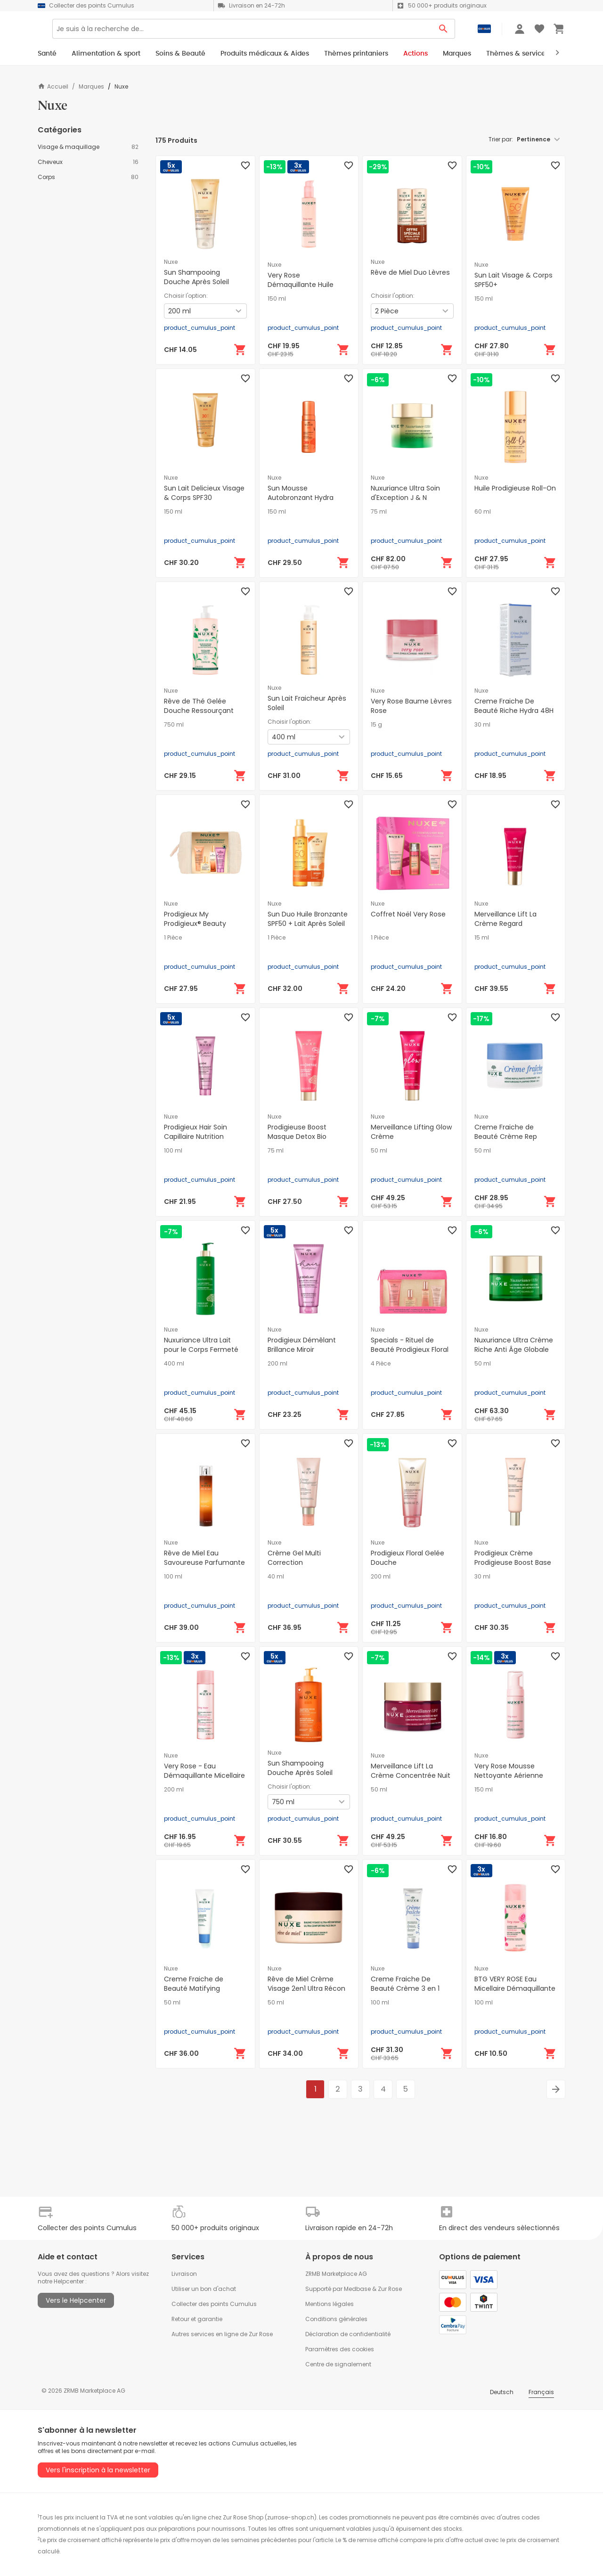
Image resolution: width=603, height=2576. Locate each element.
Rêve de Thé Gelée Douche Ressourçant (199, 705)
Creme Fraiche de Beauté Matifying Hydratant (193, 1988)
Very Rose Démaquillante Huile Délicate (301, 284)
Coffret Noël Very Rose (408, 914)
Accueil (53, 86)
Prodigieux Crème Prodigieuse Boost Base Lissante (512, 1562)
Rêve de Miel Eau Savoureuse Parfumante (204, 1557)
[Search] (272, 32)
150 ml (277, 299)
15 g (376, 724)
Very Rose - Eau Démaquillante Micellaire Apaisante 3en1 (204, 1775)
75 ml (379, 511)
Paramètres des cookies (339, 2349)
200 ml (277, 1363)
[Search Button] (443, 32)
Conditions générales (336, 2319)
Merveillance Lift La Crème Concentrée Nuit (410, 1770)
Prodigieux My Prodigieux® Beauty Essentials (195, 923)
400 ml (174, 1363)
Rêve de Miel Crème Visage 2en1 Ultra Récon (306, 1983)
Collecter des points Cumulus (214, 2304)
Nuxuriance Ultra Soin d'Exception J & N (405, 492)
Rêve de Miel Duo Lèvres (410, 272)
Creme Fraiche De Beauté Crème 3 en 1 (405, 1983)
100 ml (173, 1150)
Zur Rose (390, 2289)
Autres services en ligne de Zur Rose (222, 2334)
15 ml (481, 937)
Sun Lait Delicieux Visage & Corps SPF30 (204, 492)
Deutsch (501, 2392)
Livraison (184, 2274)
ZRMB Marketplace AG (336, 2274)
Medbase (357, 2289)
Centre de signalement (338, 2364)
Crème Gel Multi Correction (294, 1557)
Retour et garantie (196, 2319)
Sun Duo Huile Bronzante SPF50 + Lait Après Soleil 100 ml (308, 923)
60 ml (482, 511)
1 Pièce (173, 937)
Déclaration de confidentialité (348, 2334)
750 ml (174, 724)
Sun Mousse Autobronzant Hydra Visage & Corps (301, 497)
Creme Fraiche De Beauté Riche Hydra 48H (514, 705)
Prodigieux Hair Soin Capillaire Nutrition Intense (195, 1136)
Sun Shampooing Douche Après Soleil (196, 277)
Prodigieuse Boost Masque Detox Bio (297, 1131)
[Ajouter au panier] (240, 349)
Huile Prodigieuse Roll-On (515, 488)
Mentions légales (329, 2304)
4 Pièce (381, 1363)
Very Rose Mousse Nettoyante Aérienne (508, 1770)
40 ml (276, 1576)
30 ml (482, 724)
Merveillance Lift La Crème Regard (505, 918)
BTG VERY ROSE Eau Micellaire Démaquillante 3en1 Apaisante (514, 1988)
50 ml (379, 1150)
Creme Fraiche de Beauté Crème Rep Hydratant (505, 1136)
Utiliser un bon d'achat (203, 2289)
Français (541, 2392)
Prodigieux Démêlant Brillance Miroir (302, 1344)
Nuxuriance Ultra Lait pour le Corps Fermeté (201, 1344)
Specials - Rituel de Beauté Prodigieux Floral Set (409, 1349)
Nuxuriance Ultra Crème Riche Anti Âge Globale (513, 1344)
